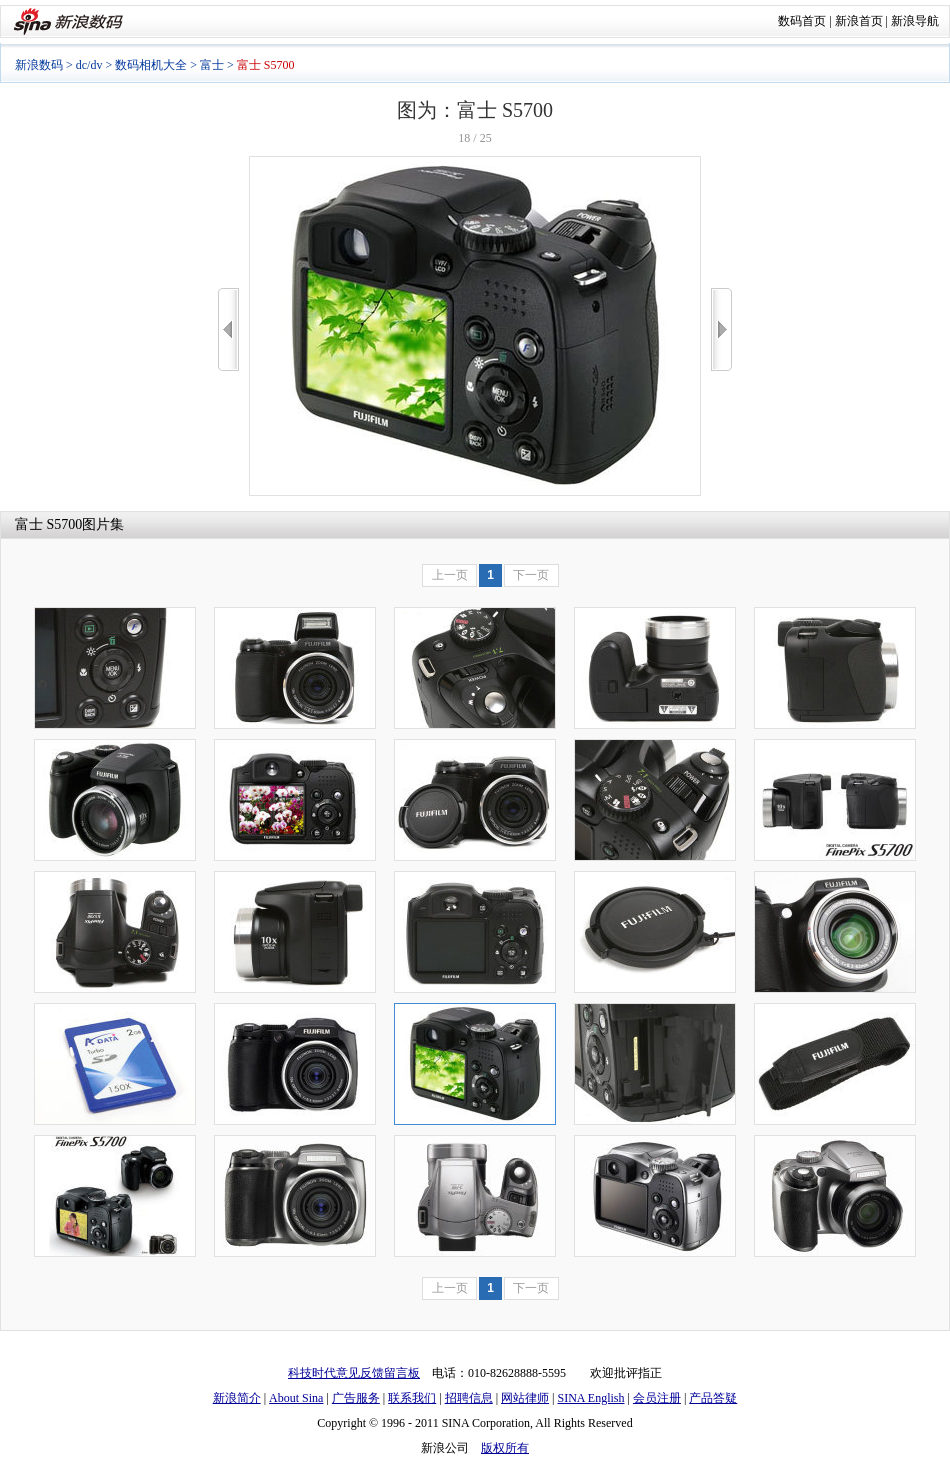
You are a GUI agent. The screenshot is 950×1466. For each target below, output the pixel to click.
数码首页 (802, 21)
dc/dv (89, 65)
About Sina (296, 1398)
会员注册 (657, 1398)
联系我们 (412, 1398)
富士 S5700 (48, 524)
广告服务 (356, 1398)
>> (721, 329)
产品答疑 (713, 1398)
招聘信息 (469, 1398)
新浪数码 (39, 65)
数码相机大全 (151, 65)
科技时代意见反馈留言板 (354, 1373)
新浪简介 (237, 1398)
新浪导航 (915, 21)
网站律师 (525, 1398)
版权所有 (505, 1448)
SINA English (590, 1398)
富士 (212, 65)
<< (228, 329)
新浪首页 (859, 21)
